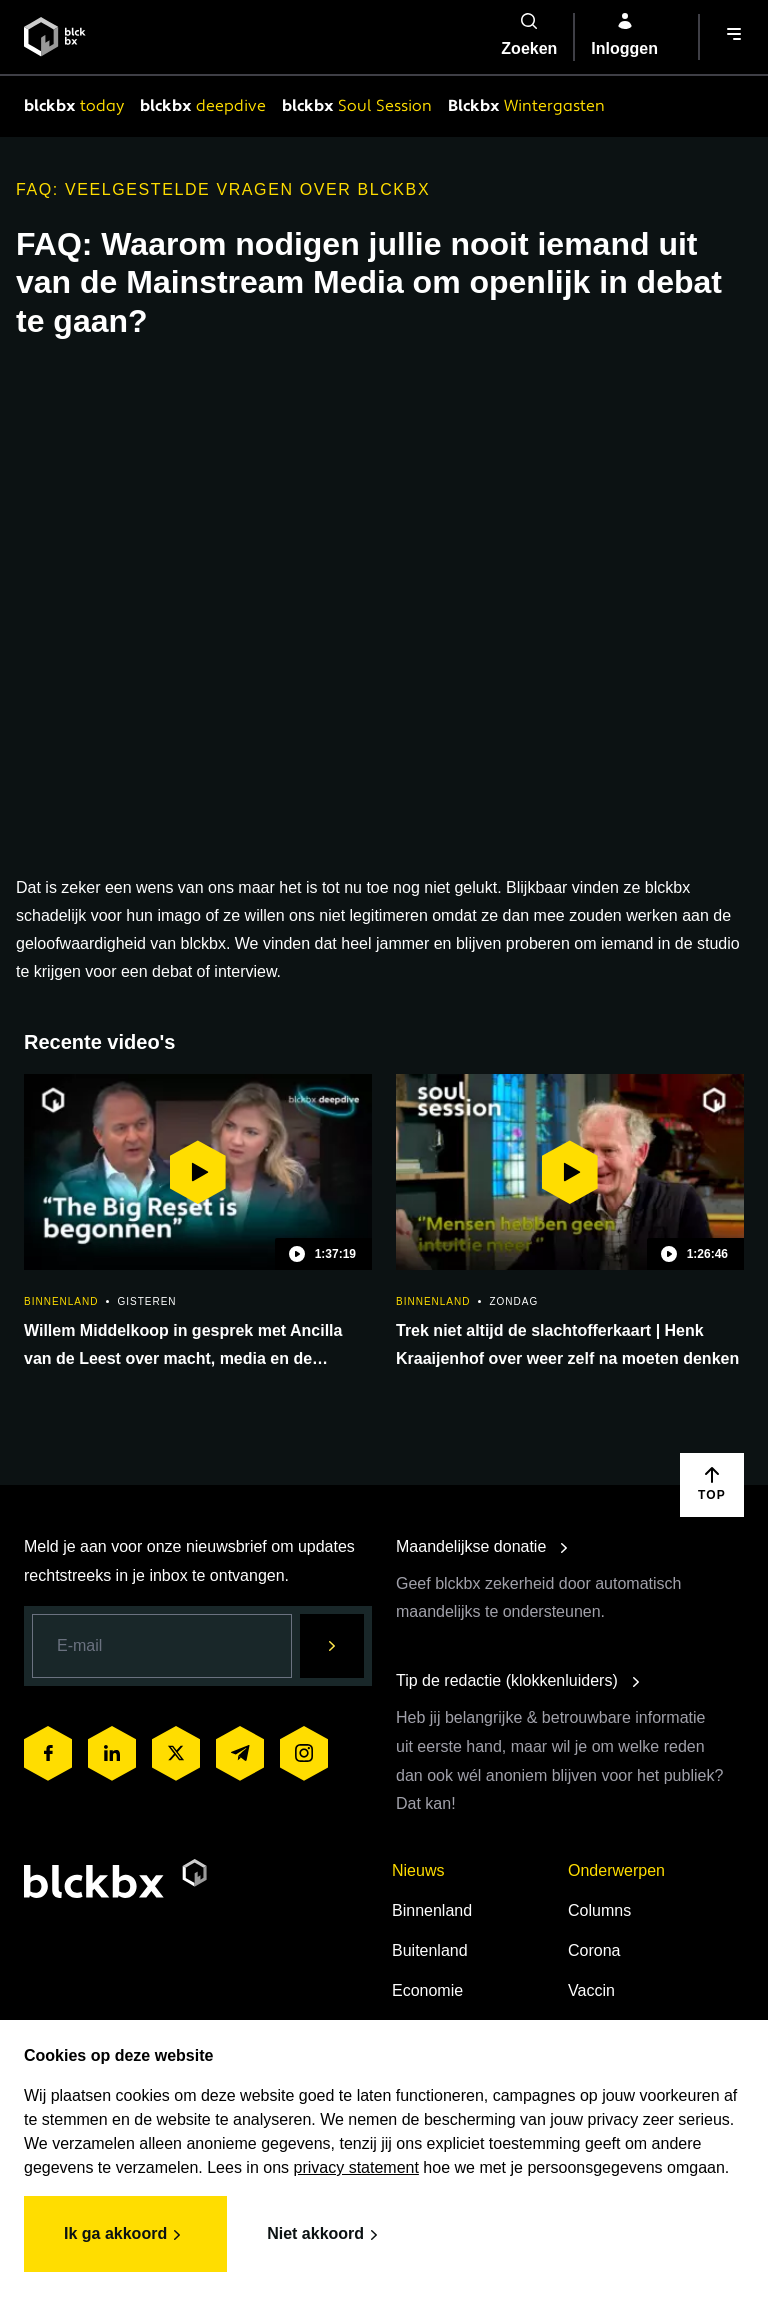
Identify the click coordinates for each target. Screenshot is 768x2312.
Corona (594, 1950)
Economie (427, 1990)
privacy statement (356, 2167)
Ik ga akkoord (125, 2235)
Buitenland (430, 1950)
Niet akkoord (325, 2235)
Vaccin (591, 1990)
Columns (599, 1910)
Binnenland (432, 1910)
